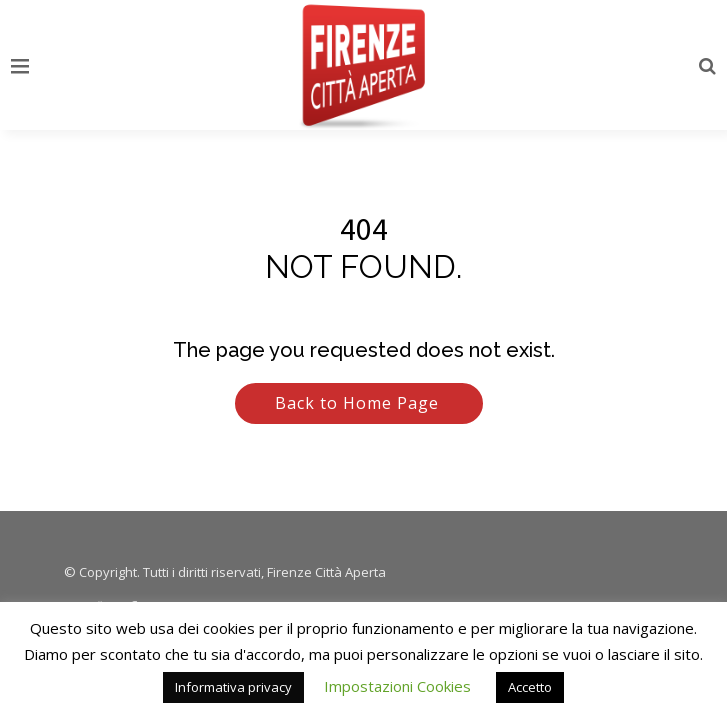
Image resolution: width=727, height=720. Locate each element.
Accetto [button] (530, 687)
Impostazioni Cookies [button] (397, 686)
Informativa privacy (233, 687)
